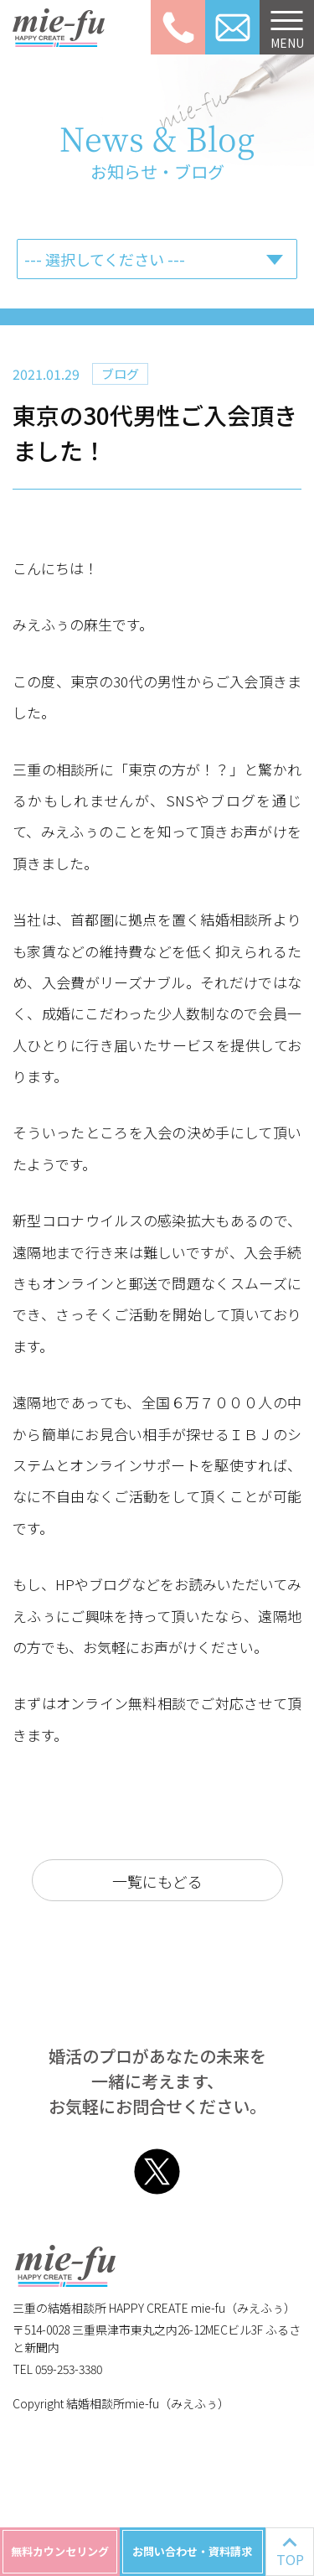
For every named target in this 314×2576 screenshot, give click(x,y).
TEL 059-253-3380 (57, 2369)
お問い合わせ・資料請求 (192, 2551)
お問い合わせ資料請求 (232, 27)
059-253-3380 (178, 27)
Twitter (157, 2171)
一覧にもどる (157, 1881)
